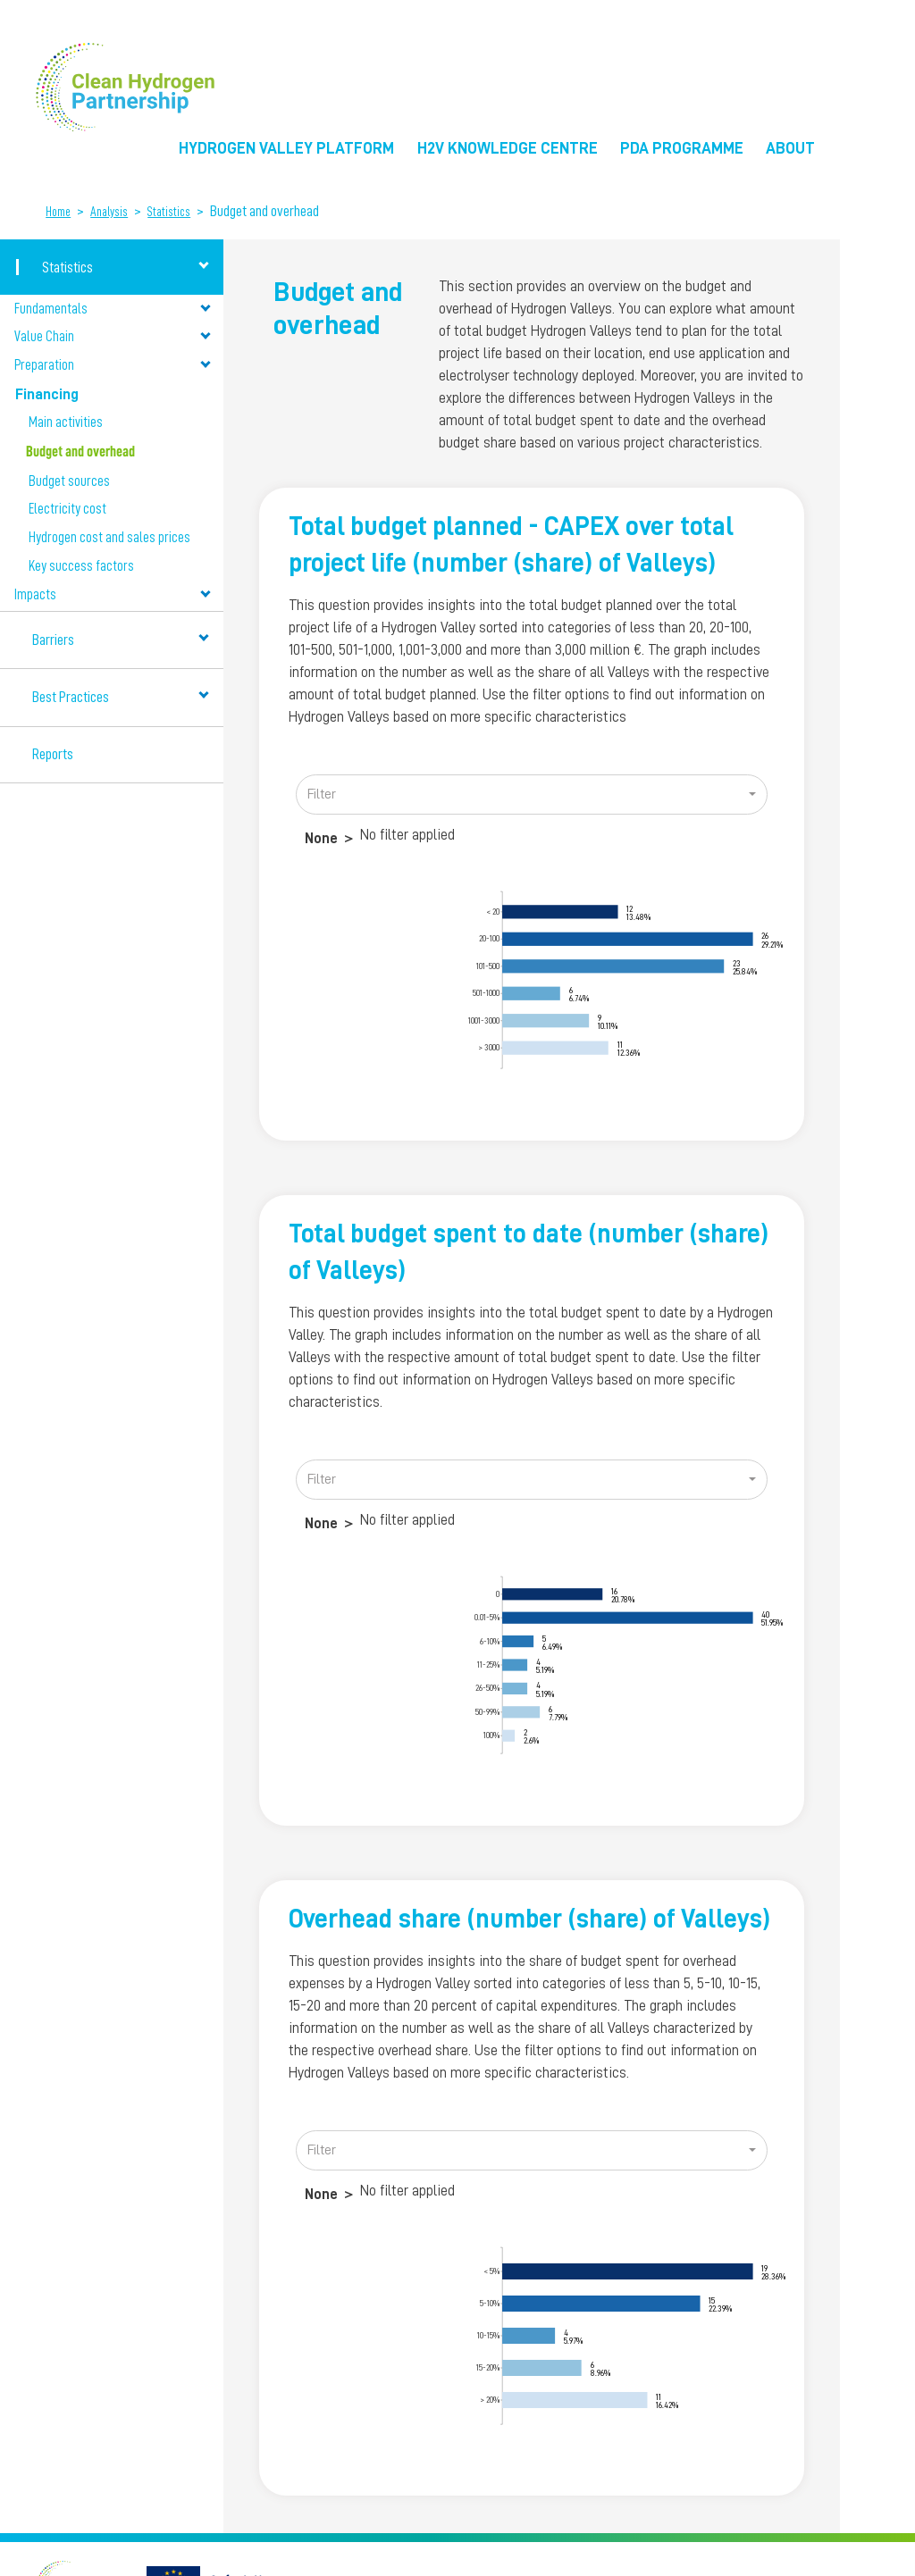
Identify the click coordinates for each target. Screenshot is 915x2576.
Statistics (168, 211)
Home (58, 211)
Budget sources (69, 481)
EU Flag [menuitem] (853, 153)
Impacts (112, 595)
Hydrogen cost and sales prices (109, 538)
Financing (112, 393)
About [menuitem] (790, 148)
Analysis (109, 211)
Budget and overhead (80, 451)
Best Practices (120, 697)
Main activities (66, 422)
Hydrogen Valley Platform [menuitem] (286, 148)
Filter (321, 794)
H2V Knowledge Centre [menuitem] (507, 148)
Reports (52, 754)
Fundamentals (112, 308)
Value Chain (112, 336)
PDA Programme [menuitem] (681, 148)
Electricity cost (67, 509)
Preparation (112, 364)
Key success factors (81, 566)
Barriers (120, 639)
